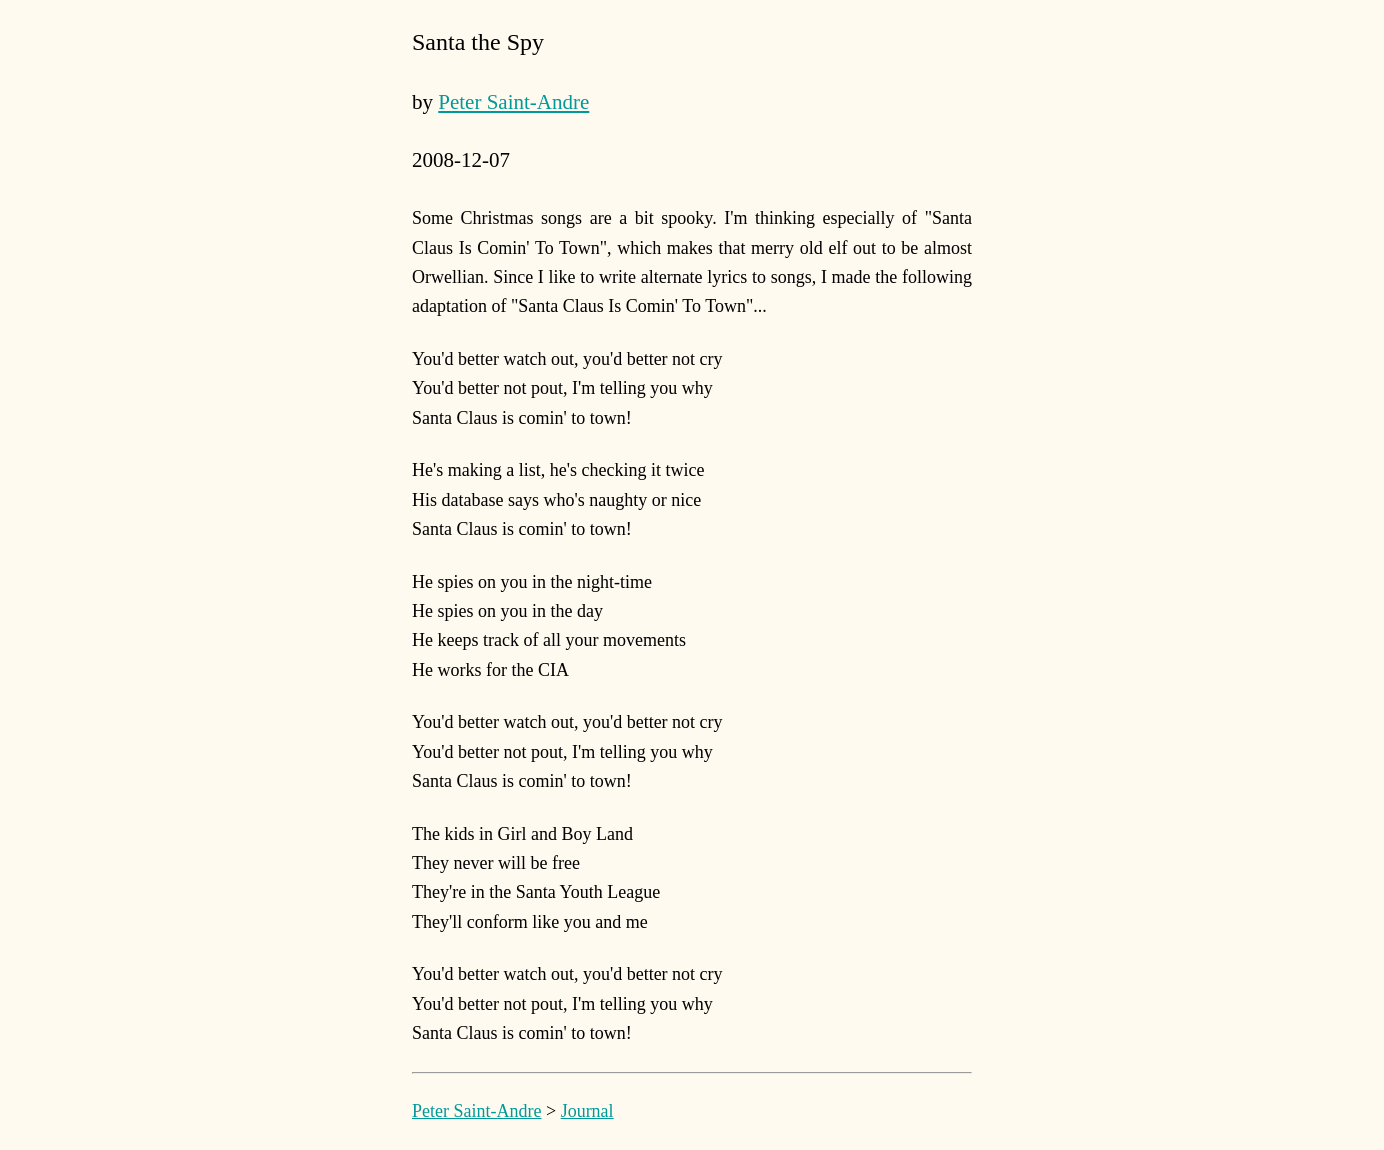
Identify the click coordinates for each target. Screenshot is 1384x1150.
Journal (587, 1111)
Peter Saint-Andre (513, 102)
